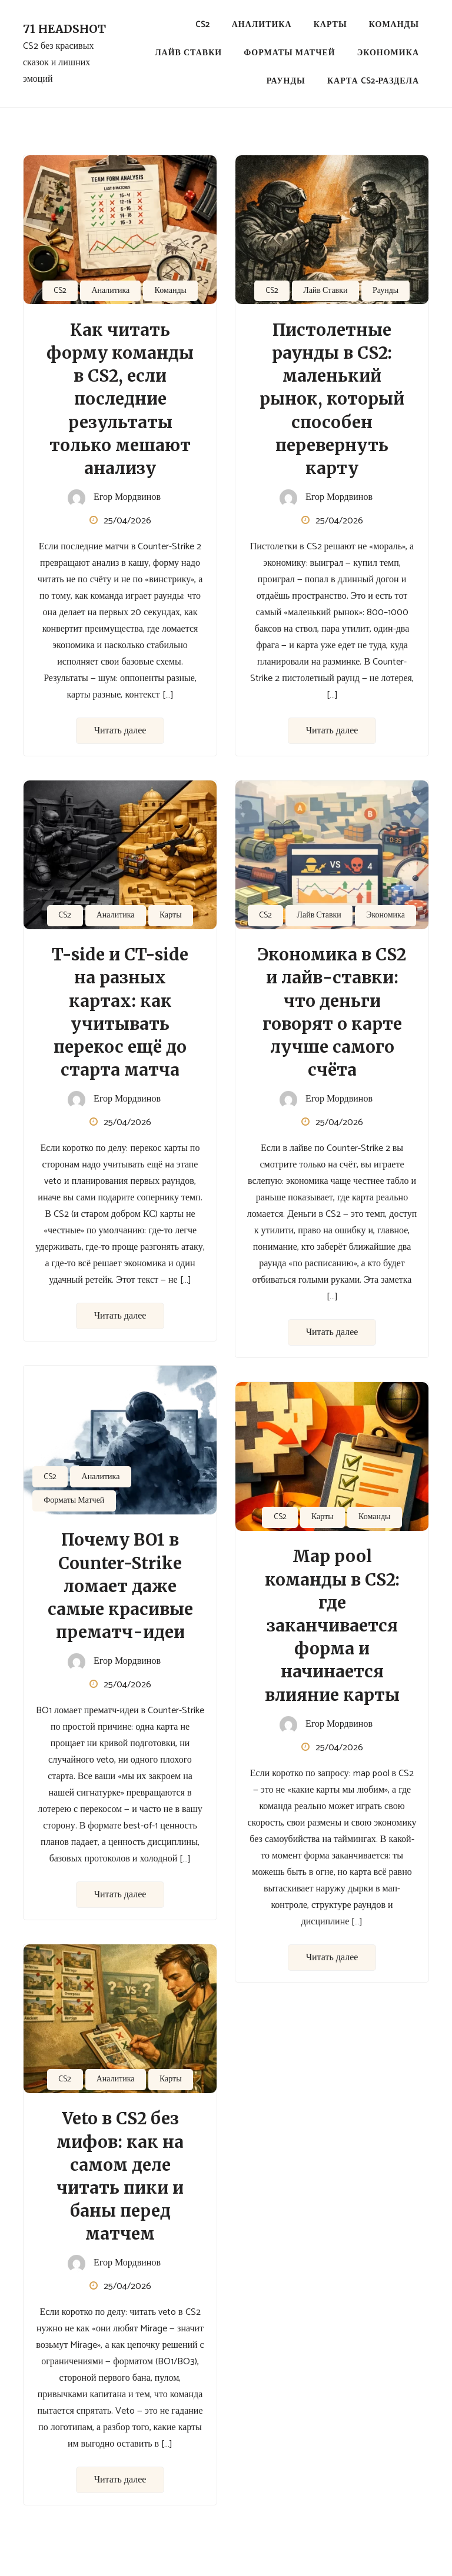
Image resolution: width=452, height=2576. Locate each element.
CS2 (202, 25)
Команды (394, 25)
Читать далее (120, 731)
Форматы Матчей (289, 53)
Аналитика (262, 25)
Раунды (286, 81)
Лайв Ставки (188, 53)
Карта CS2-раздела (373, 81)
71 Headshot (64, 29)
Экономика (388, 53)
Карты (330, 25)
